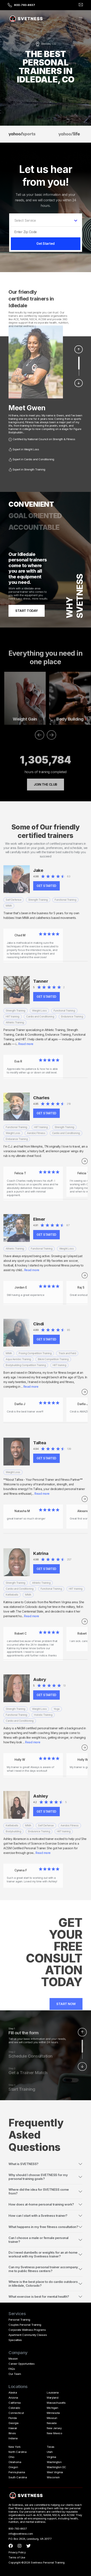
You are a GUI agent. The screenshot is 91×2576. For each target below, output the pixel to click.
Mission (13, 2358)
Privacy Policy (17, 2552)
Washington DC (56, 2467)
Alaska (13, 2392)
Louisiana (53, 2392)
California (14, 2402)
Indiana (13, 2438)
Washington (54, 2462)
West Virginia (55, 2472)
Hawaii (13, 2428)
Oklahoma (15, 2462)
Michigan (52, 2407)
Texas (50, 2446)
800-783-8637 (24, 5)
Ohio (11, 2457)
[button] (80, 18)
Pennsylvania (17, 2472)
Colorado (14, 2407)
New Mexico (54, 2433)
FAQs (12, 2368)
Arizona (13, 2397)
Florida (13, 2418)
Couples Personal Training (25, 2324)
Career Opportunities (21, 2363)
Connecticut (16, 2413)
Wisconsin (53, 2477)
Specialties (15, 2340)
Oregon (13, 2467)
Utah (50, 2452)
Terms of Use (17, 2557)
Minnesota (53, 2413)
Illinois (12, 2433)
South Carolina (18, 2477)
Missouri (52, 2418)
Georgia (13, 2423)
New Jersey (54, 2428)
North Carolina (17, 2452)
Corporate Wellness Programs (27, 2329)
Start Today (26, 611)
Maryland (52, 2397)
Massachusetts (56, 2402)
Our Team (15, 2374)
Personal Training (19, 2319)
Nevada (51, 2423)
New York (14, 2446)
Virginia (51, 2457)
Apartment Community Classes (28, 2335)
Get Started (45, 243)
